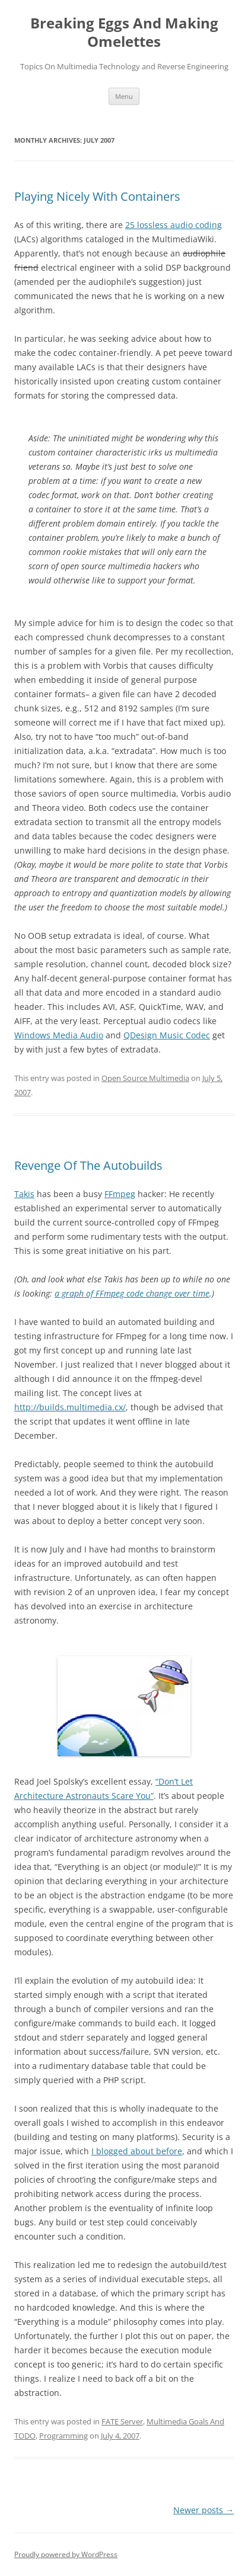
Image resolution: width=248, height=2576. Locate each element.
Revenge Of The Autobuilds (88, 1165)
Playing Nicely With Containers (97, 196)
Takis (24, 1193)
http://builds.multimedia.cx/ (70, 1407)
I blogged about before (136, 2151)
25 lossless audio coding (173, 224)
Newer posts (203, 2510)
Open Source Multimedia (145, 1078)
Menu (124, 96)
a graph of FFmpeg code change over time (132, 1293)
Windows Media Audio (58, 1035)
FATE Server (122, 2421)
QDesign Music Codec (166, 1035)
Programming (63, 2435)
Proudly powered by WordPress (65, 2554)
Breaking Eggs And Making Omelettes (124, 32)
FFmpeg (119, 1193)
